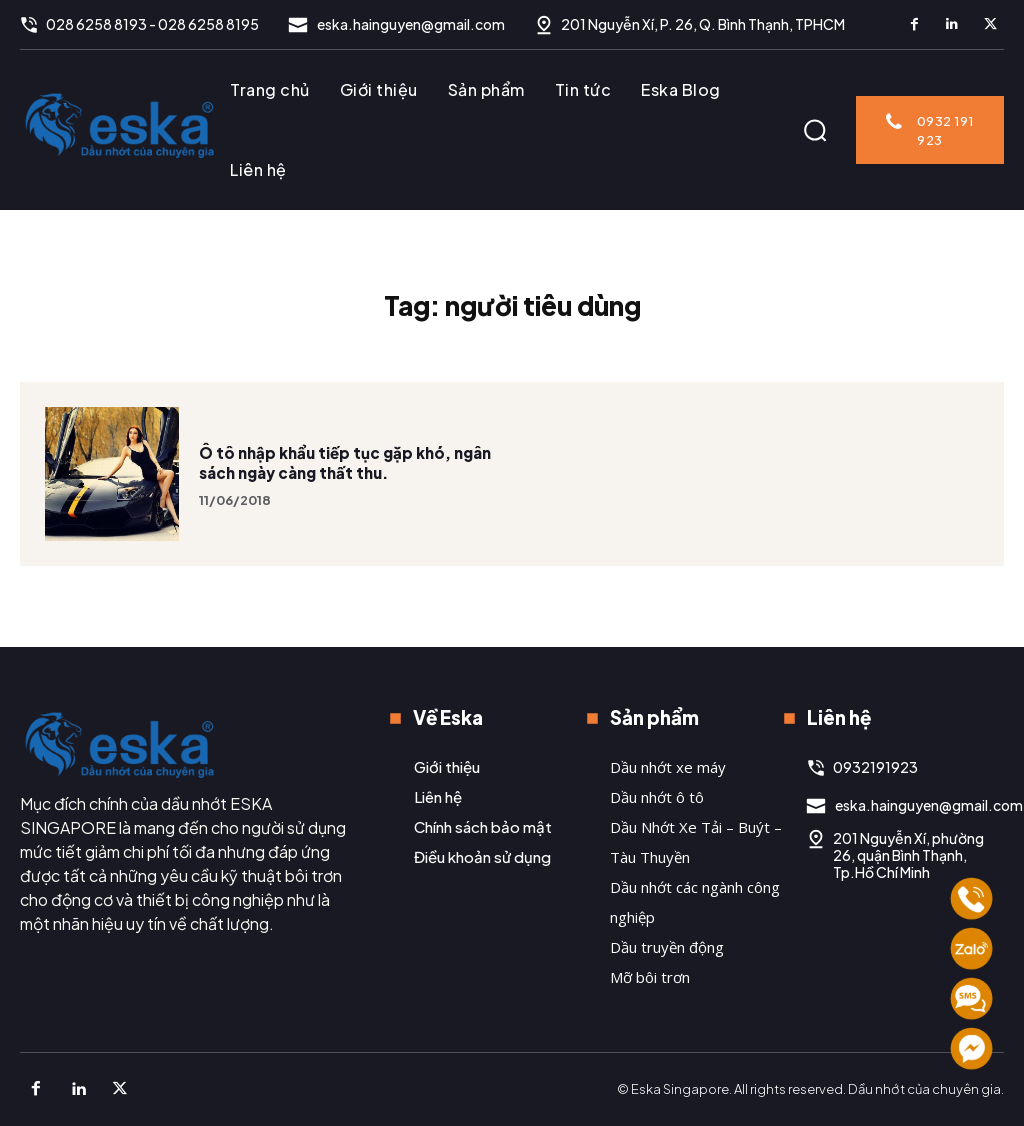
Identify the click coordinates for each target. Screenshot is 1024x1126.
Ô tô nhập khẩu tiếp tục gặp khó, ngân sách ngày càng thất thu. (345, 498)
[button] (815, 130)
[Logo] (120, 125)
